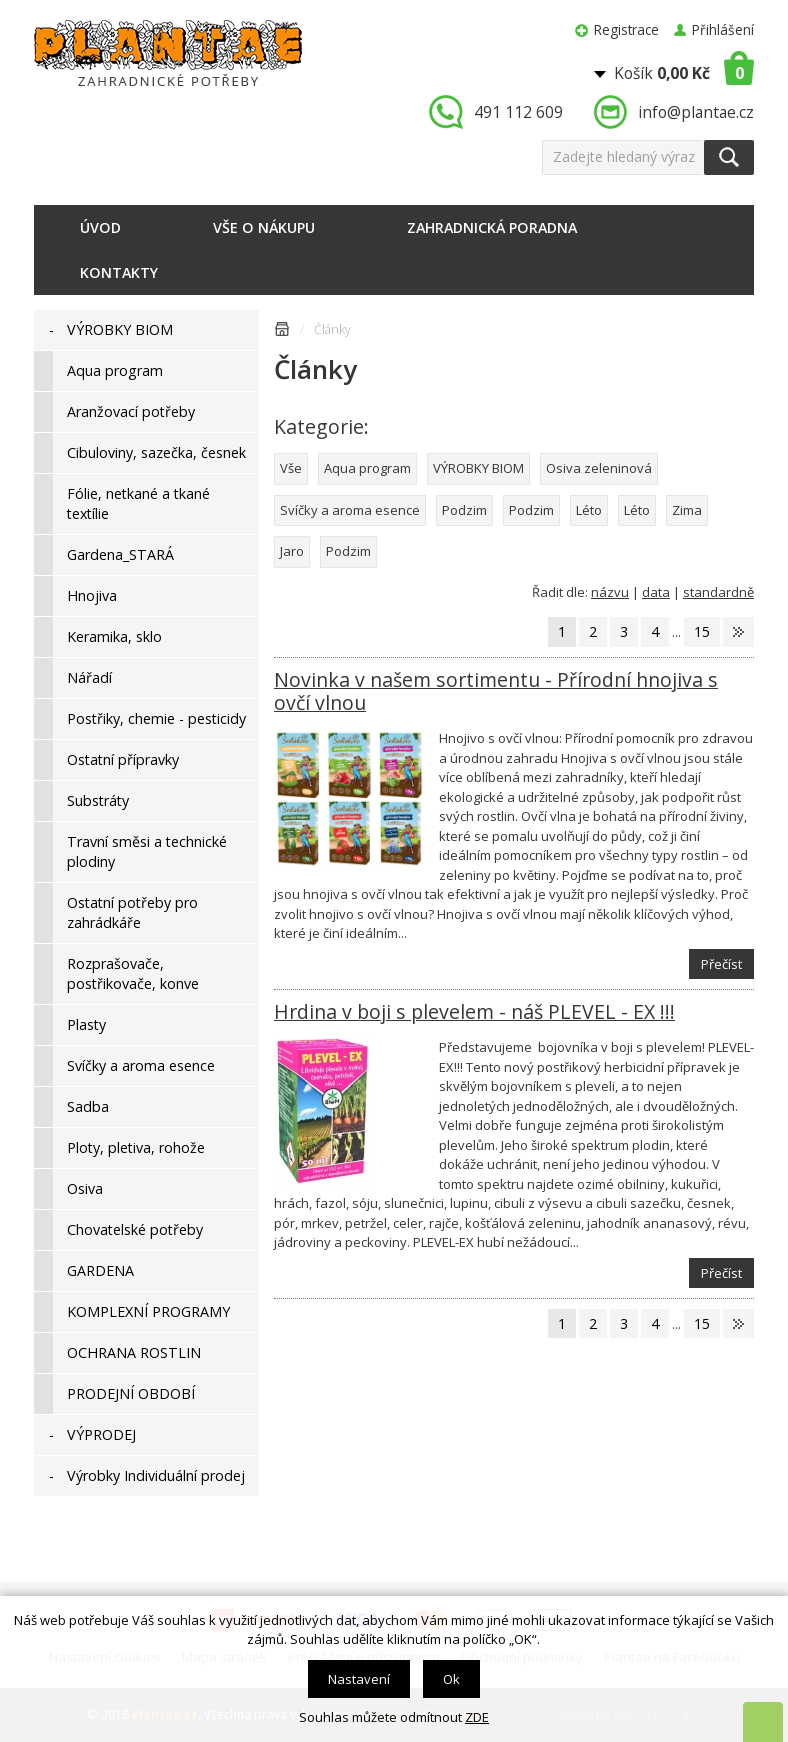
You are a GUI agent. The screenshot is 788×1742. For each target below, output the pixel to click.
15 (702, 631)
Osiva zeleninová (599, 468)
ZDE (477, 1717)
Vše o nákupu (264, 227)
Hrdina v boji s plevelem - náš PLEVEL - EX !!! (474, 1011)
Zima (687, 510)
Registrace (626, 29)
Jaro (292, 551)
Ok (451, 1679)
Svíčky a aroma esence (350, 510)
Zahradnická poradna (492, 227)
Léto (589, 510)
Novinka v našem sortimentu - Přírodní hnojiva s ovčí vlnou (496, 691)
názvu (610, 592)
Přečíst (721, 964)
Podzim (464, 510)
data (656, 592)
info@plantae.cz (696, 112)
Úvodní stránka (282, 332)
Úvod (100, 227)
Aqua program (367, 468)
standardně (718, 592)
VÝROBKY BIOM (478, 468)
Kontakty (119, 272)
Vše (291, 468)
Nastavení (359, 1679)
